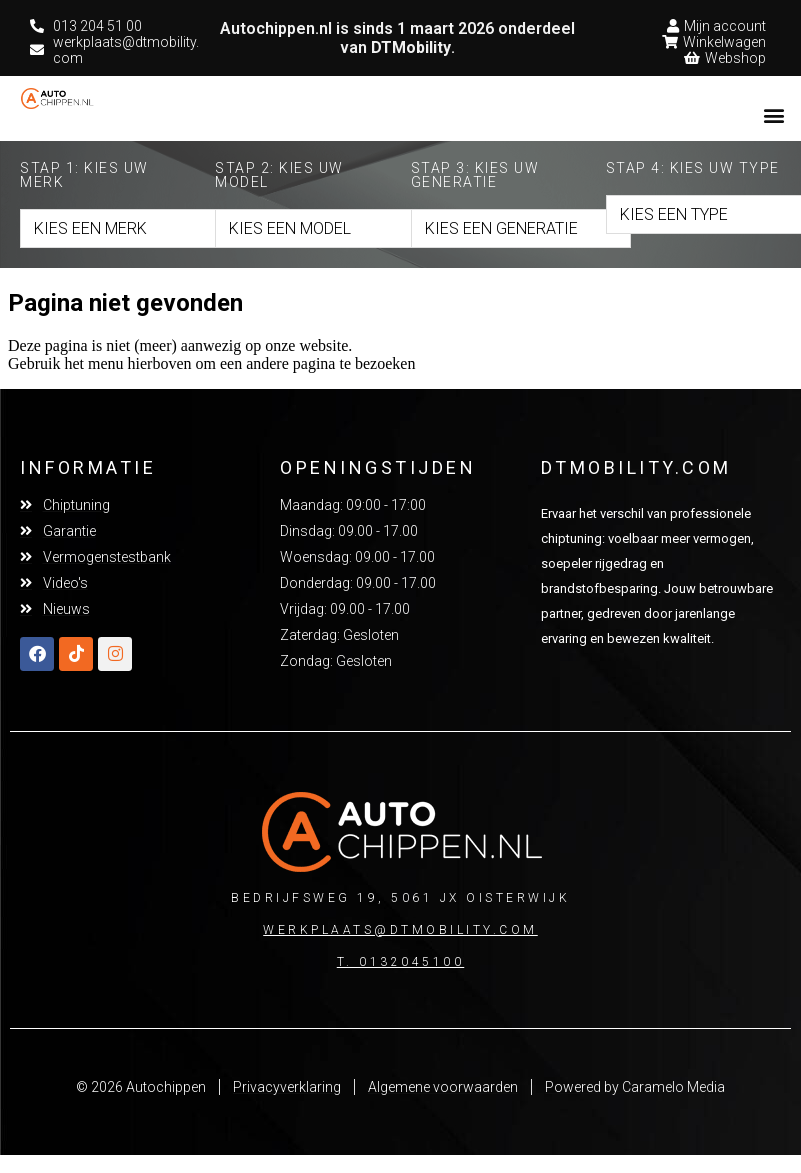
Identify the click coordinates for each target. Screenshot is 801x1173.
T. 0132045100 (401, 962)
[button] (774, 114)
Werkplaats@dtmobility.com (400, 930)
